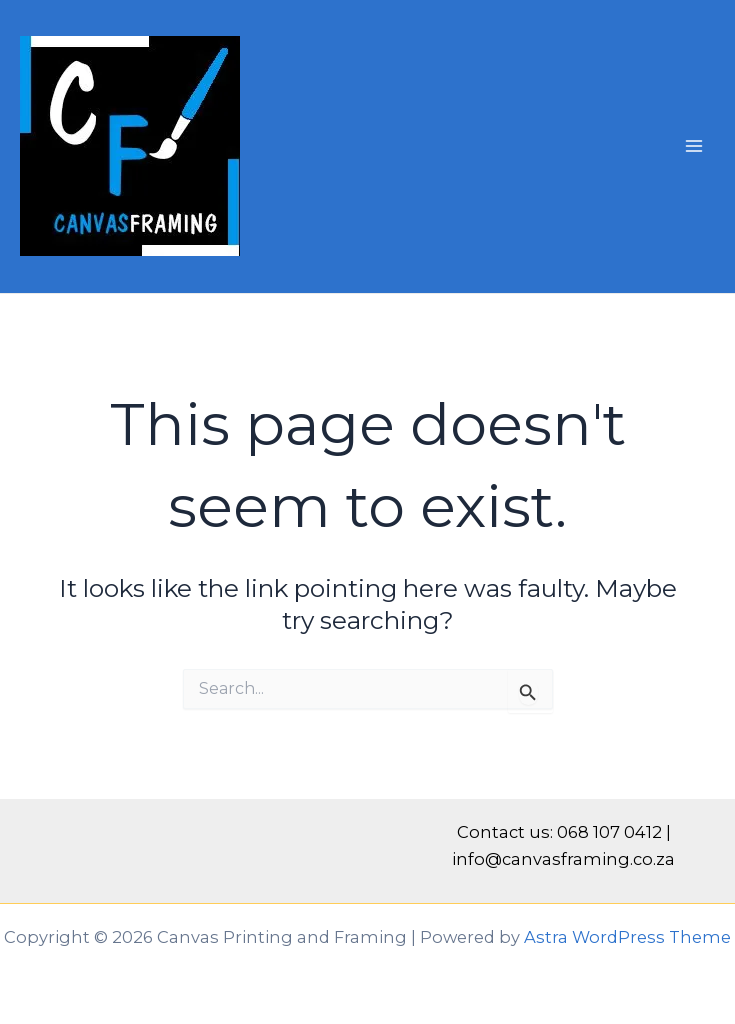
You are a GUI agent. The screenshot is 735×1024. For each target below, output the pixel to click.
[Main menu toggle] (693, 146)
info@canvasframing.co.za (563, 859)
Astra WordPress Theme (627, 937)
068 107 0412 (609, 832)
